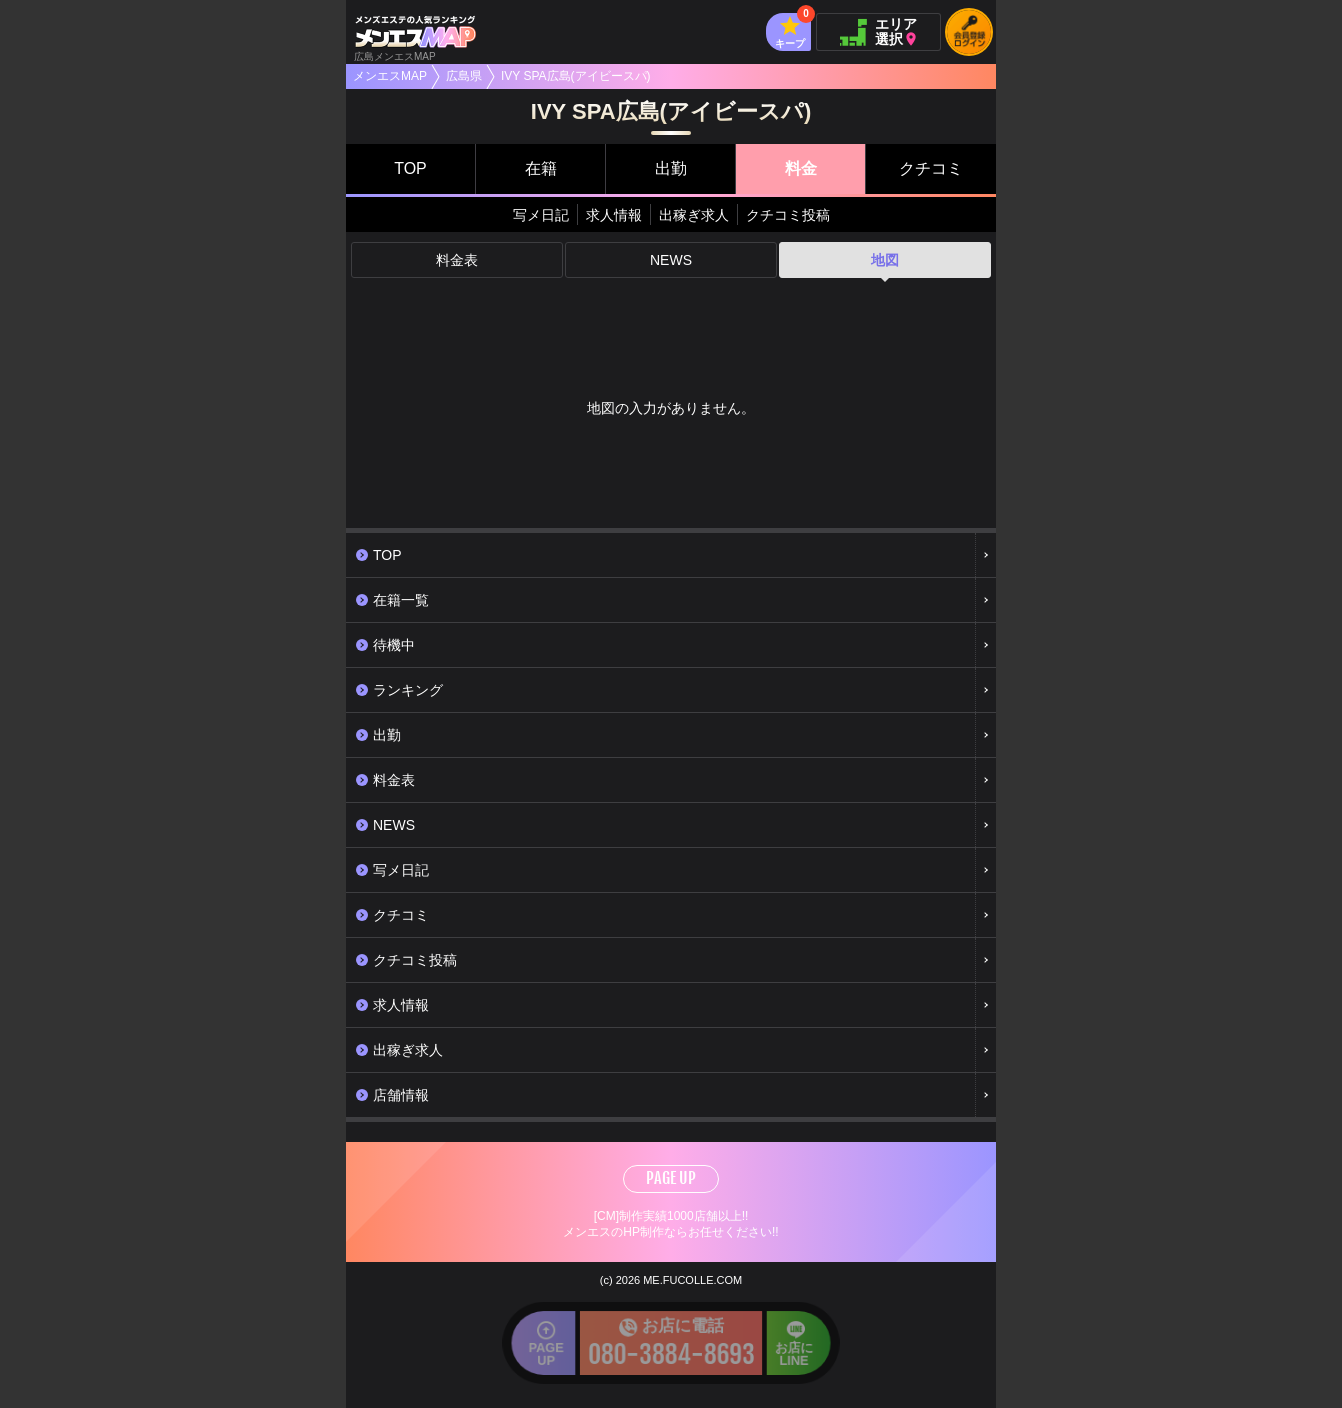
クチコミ (931, 168)
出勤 (671, 168)
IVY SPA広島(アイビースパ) (576, 76)
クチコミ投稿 (788, 215)
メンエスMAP (390, 76)
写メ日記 (541, 215)
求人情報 (614, 215)
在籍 (541, 168)
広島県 (464, 76)
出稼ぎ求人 (694, 215)
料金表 (457, 260)
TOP (410, 168)
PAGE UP (671, 1178)
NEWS (671, 260)
